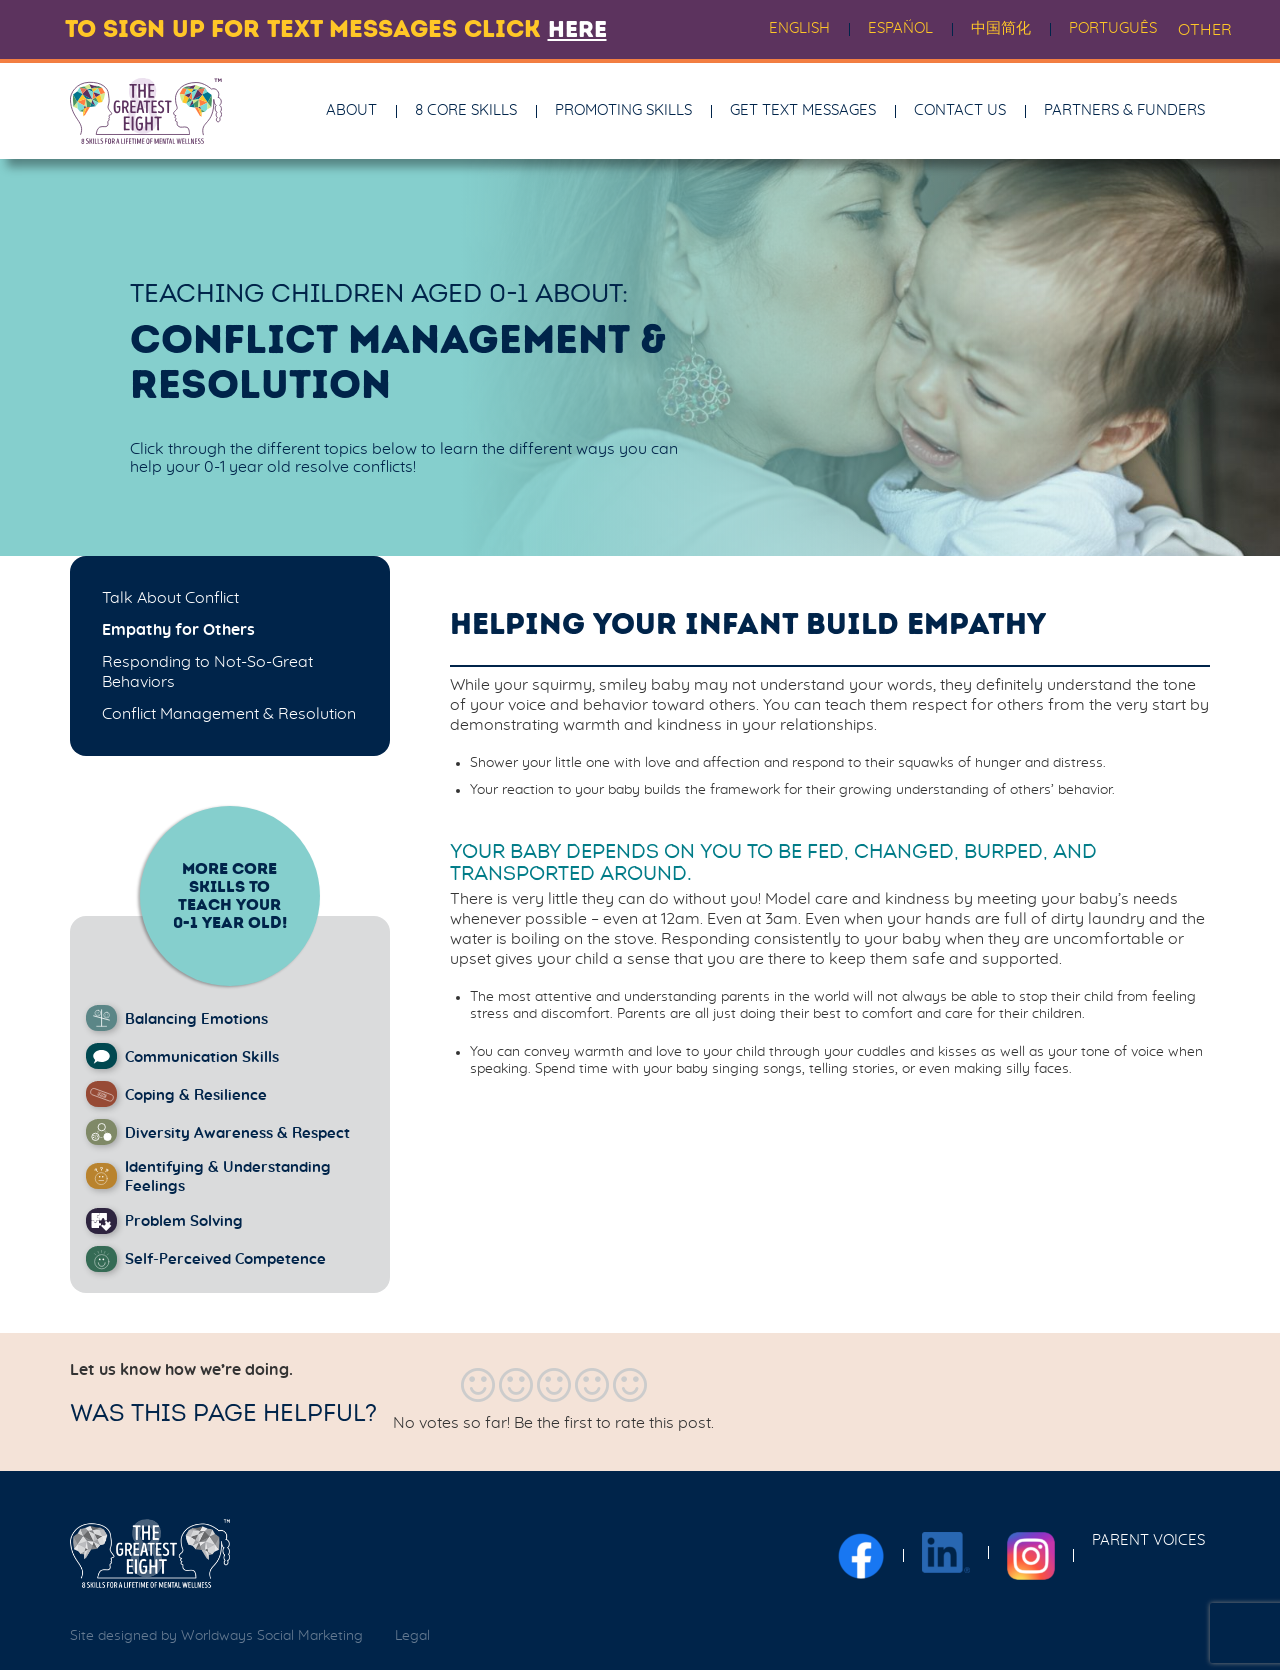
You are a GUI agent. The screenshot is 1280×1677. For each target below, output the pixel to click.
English (799, 28)
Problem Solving (188, 1229)
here (579, 29)
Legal (412, 1644)
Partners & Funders (1124, 113)
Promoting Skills (623, 113)
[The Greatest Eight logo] (150, 1561)
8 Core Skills (466, 113)
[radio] (478, 1393)
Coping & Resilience (199, 1101)
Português (1113, 28)
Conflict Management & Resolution (229, 720)
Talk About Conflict (170, 604)
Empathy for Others (178, 636)
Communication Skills (207, 1063)
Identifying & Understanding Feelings (234, 1184)
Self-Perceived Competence (231, 1267)
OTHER (1205, 30)
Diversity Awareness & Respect (243, 1139)
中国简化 (1001, 28)
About (351, 113)
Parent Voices (1148, 1547)
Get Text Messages (803, 113)
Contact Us (960, 113)
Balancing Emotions (201, 1025)
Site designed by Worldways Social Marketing (216, 1644)
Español (900, 28)
